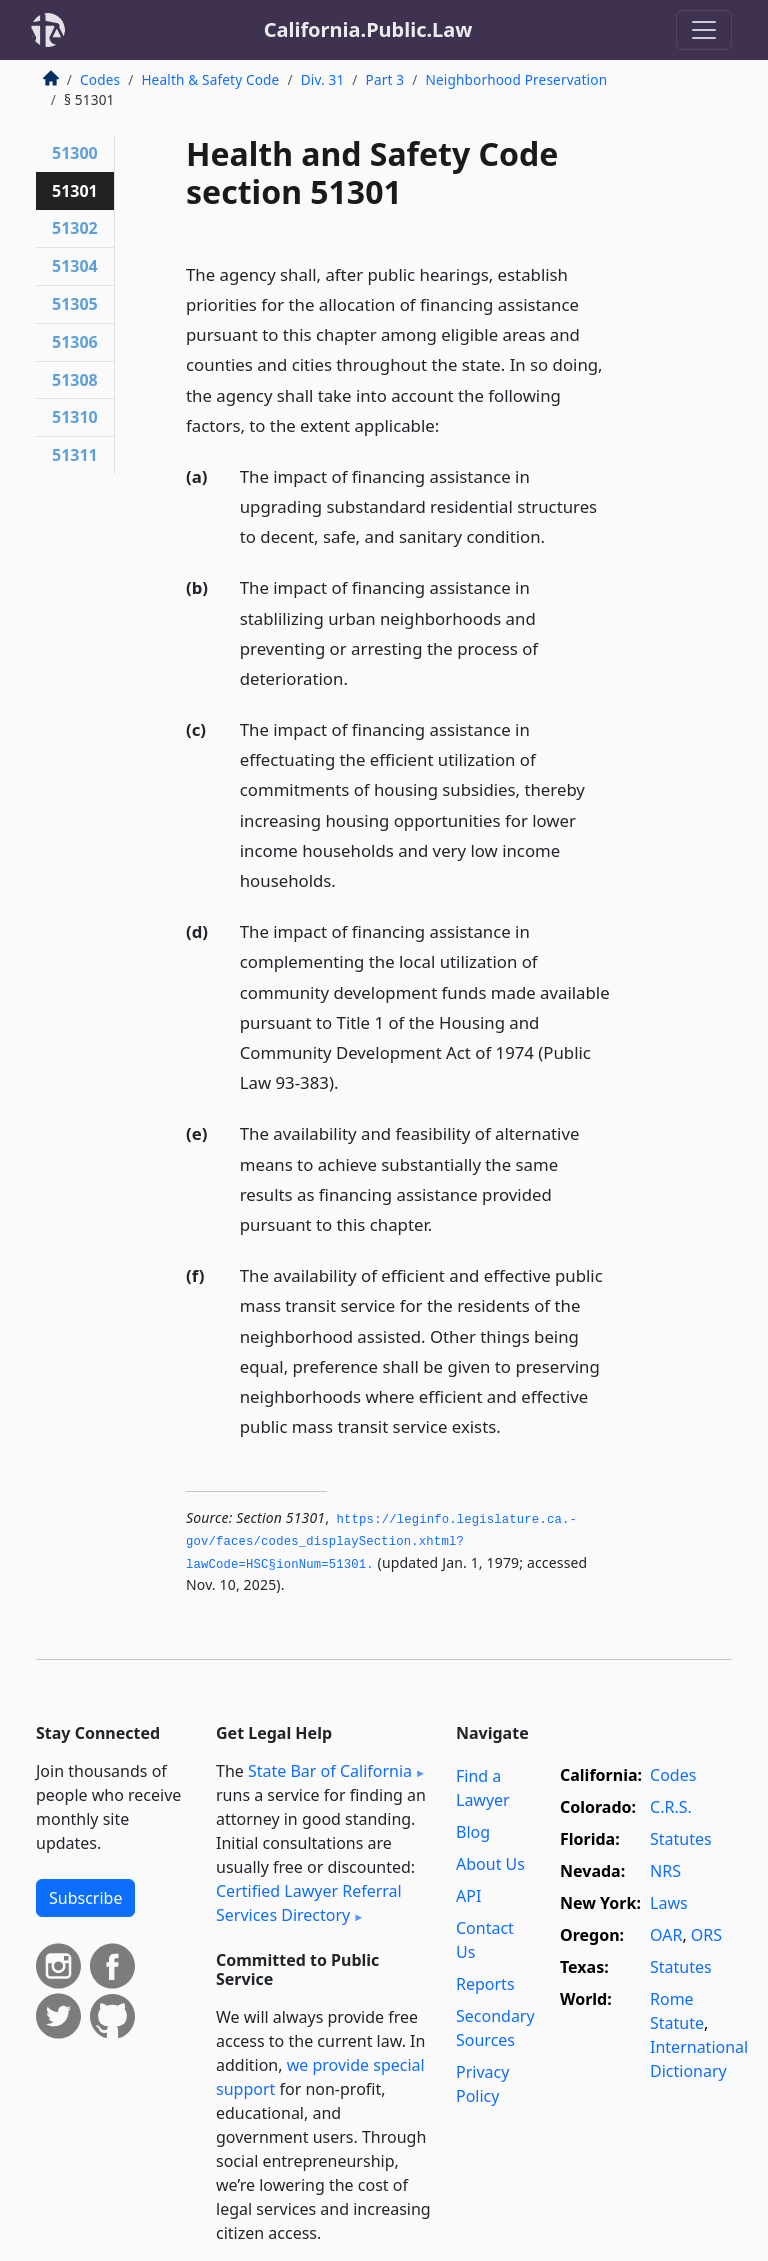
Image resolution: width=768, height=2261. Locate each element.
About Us (490, 1864)
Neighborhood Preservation (516, 79)
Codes (100, 79)
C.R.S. (671, 1807)
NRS (665, 1871)
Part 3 (385, 79)
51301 (75, 191)
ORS (706, 1935)
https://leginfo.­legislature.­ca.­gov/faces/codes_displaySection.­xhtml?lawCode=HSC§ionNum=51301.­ (381, 1542)
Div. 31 (323, 79)
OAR (666, 1935)
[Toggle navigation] (704, 30)
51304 (75, 266)
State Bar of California (330, 1771)
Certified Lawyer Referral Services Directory (309, 1903)
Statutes (681, 1839)
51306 (75, 342)
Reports (485, 1984)
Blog (473, 1832)
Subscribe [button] (85, 1898)
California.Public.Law (368, 29)
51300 (75, 153)
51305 (75, 304)
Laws (669, 1903)
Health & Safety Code (210, 79)
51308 (75, 380)
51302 (75, 228)
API (468, 1896)
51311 (75, 455)
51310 (75, 417)
